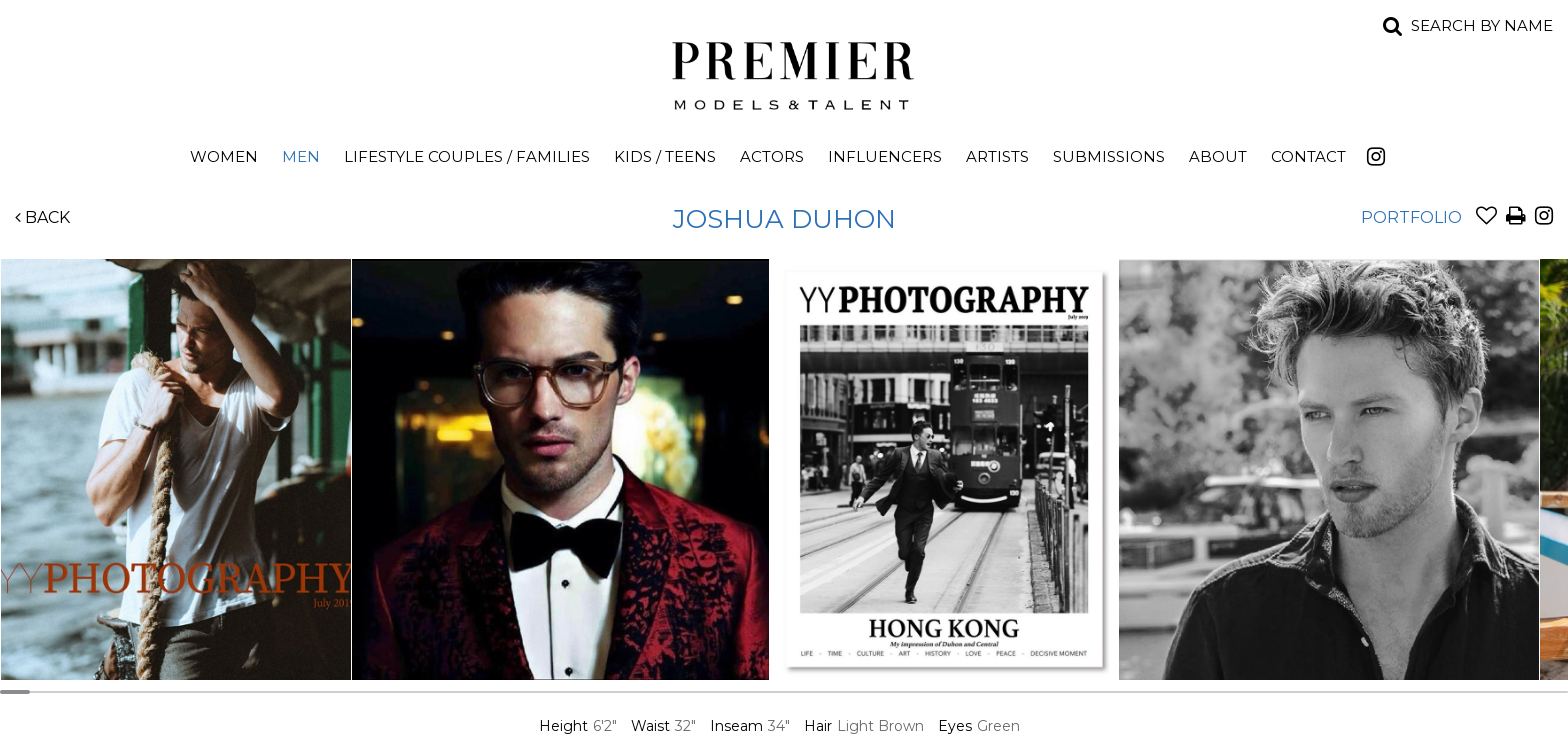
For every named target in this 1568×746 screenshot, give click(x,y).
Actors (772, 156)
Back (42, 217)
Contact (1308, 156)
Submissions (1109, 156)
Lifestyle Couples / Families (467, 156)
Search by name (1482, 25)
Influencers (885, 156)
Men (301, 156)
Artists (997, 156)
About (1218, 156)
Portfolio (1411, 217)
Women (224, 156)
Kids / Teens (665, 156)
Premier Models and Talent (784, 72)
